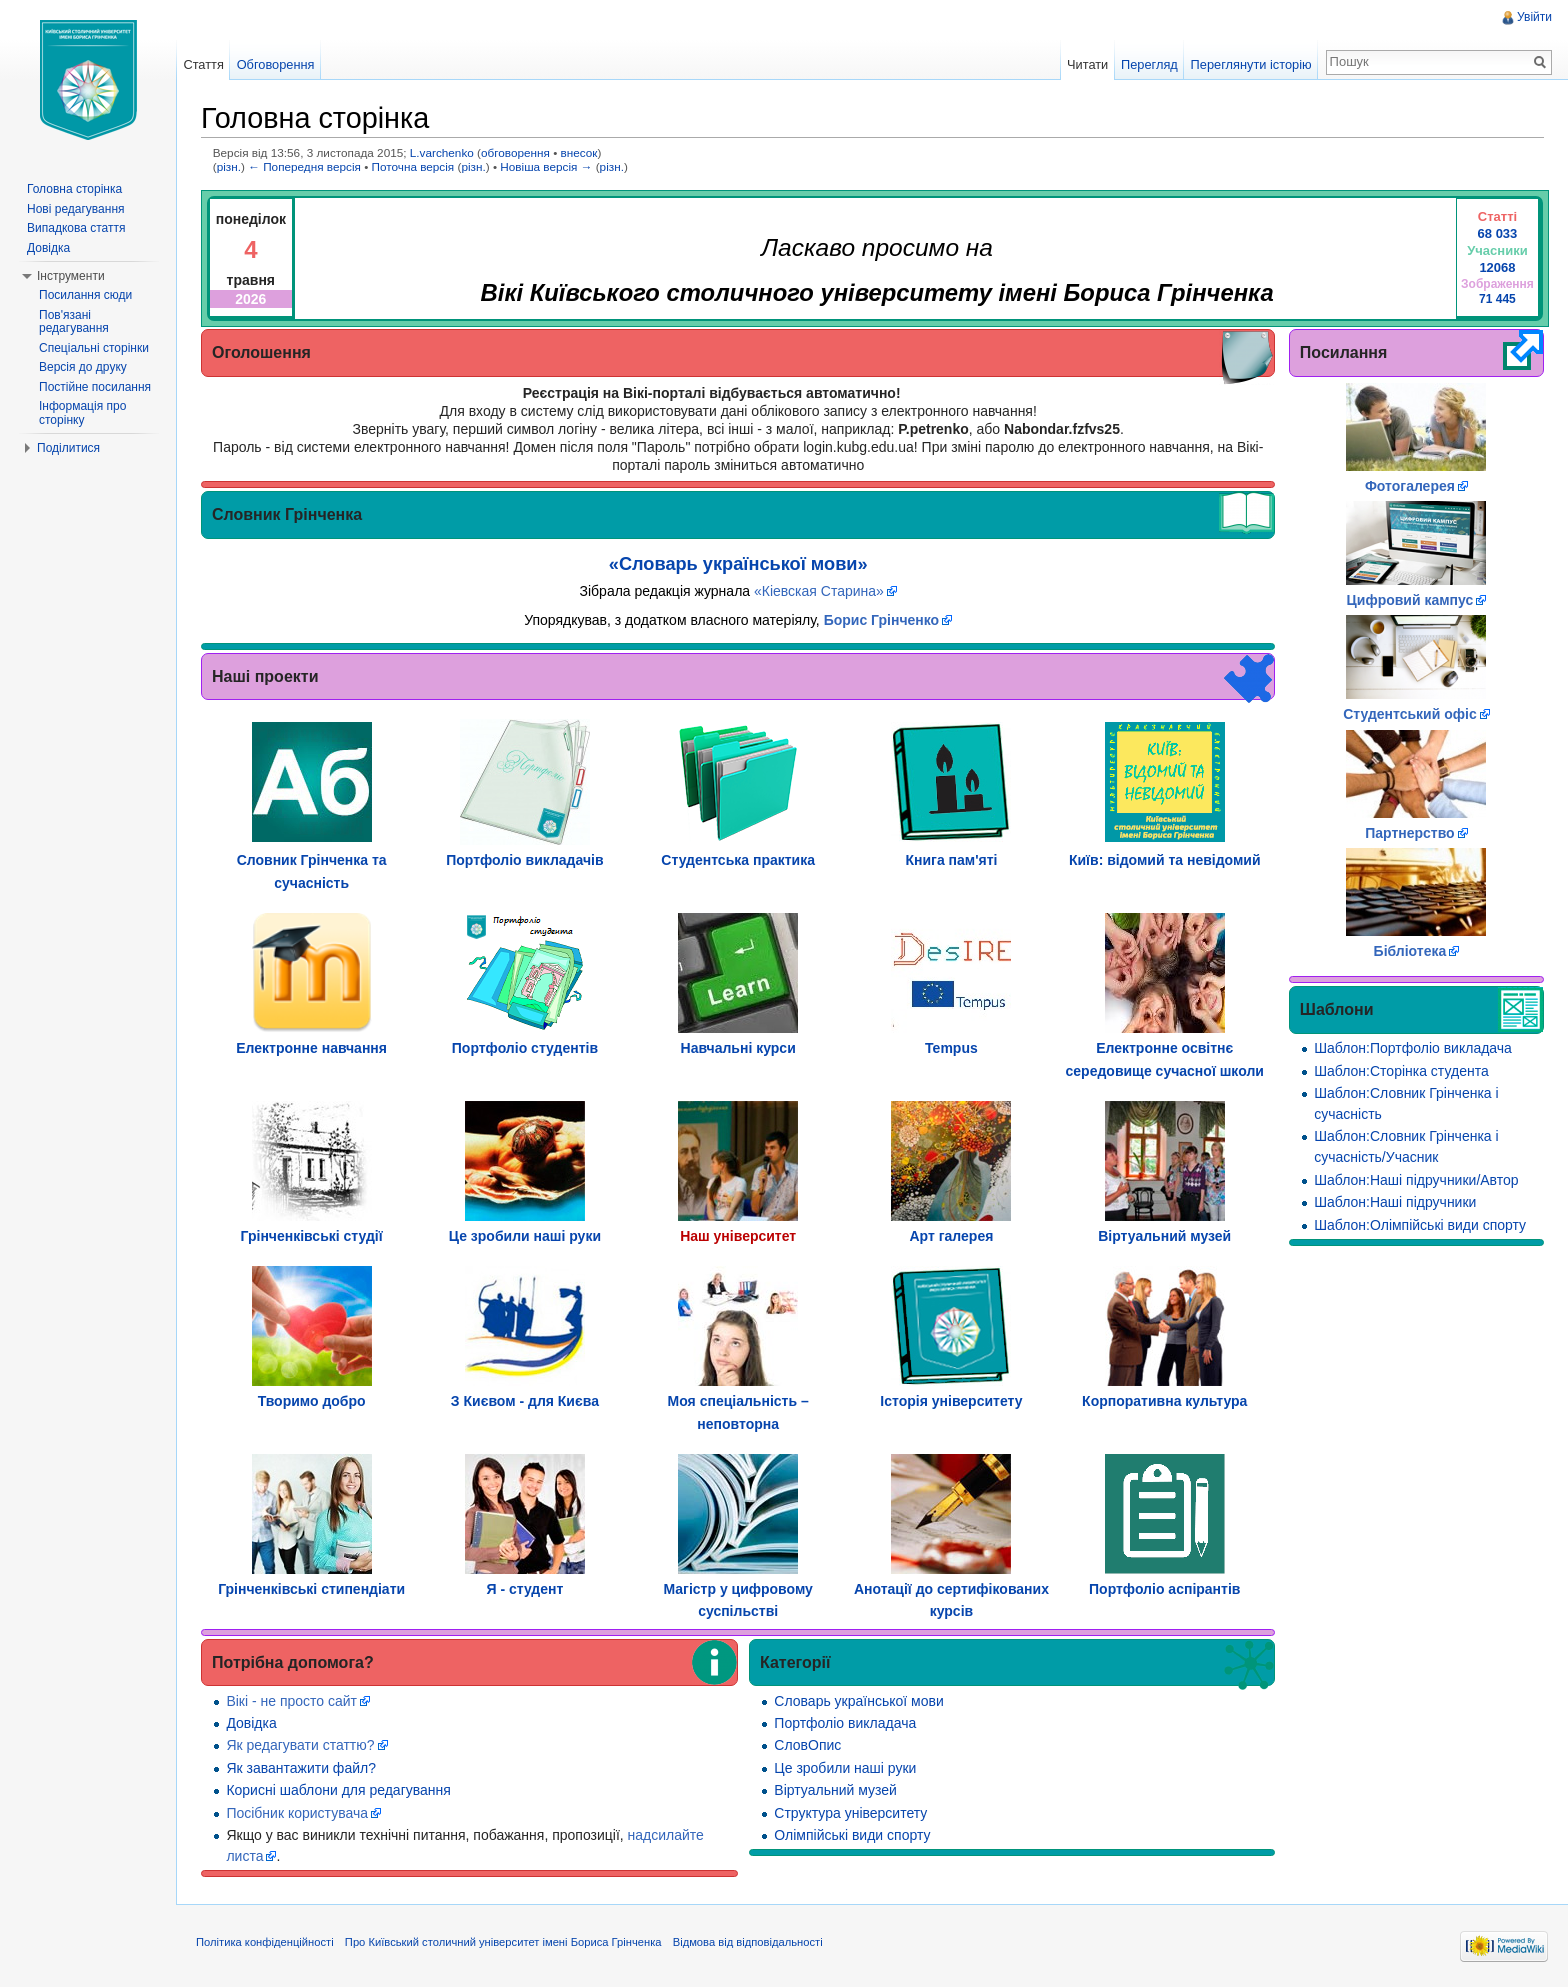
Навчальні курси (738, 1048)
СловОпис (807, 1745)
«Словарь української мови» (738, 564)
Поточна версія (413, 166)
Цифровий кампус (1410, 600)
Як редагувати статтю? (300, 1745)
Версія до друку (83, 367)
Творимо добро (312, 1401)
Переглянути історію (1251, 64)
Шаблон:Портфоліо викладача (1413, 1048)
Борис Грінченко (882, 620)
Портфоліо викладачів (524, 860)
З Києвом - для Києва (525, 1401)
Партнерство (1409, 833)
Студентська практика (738, 860)
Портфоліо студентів (525, 1048)
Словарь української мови (858, 1701)
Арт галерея (952, 1236)
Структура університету (850, 1813)
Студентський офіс (1410, 714)
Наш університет (738, 1236)
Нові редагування (76, 209)
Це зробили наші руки (525, 1236)
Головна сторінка (74, 189)
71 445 (1497, 299)
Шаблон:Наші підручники (1395, 1202)
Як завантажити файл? (301, 1768)
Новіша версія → (546, 166)
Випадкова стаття (76, 228)
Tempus (951, 1048)
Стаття (203, 64)
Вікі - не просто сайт (291, 1701)
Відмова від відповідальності (748, 1942)
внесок (579, 152)
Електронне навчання (311, 1048)
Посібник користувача (297, 1813)
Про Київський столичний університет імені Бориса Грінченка (503, 1942)
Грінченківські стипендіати (311, 1589)
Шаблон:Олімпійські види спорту (1420, 1225)
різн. (229, 166)
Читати (1087, 64)
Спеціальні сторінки (94, 348)
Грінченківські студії (312, 1236)
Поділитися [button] (68, 448)
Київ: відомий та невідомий (1165, 860)
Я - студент (524, 1589)
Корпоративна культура (1164, 1401)
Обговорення (276, 64)
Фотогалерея (1410, 486)
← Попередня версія (304, 166)
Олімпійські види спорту (852, 1835)
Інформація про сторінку (82, 413)
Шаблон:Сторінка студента (1401, 1071)
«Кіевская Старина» (819, 591)
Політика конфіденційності (265, 1942)
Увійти (1534, 17)
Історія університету (951, 1401)
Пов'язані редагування (74, 322)
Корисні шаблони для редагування (338, 1790)
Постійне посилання (95, 387)
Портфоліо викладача (845, 1723)
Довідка (251, 1723)
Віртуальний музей (1164, 1236)
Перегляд (1149, 64)
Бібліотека (1410, 951)
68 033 (1498, 233)
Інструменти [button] (71, 276)
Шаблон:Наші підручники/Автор (1416, 1180)
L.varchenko (442, 152)
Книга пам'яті (951, 860)
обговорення (515, 152)
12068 (1497, 267)
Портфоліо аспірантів (1164, 1589)
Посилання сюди (85, 295)
